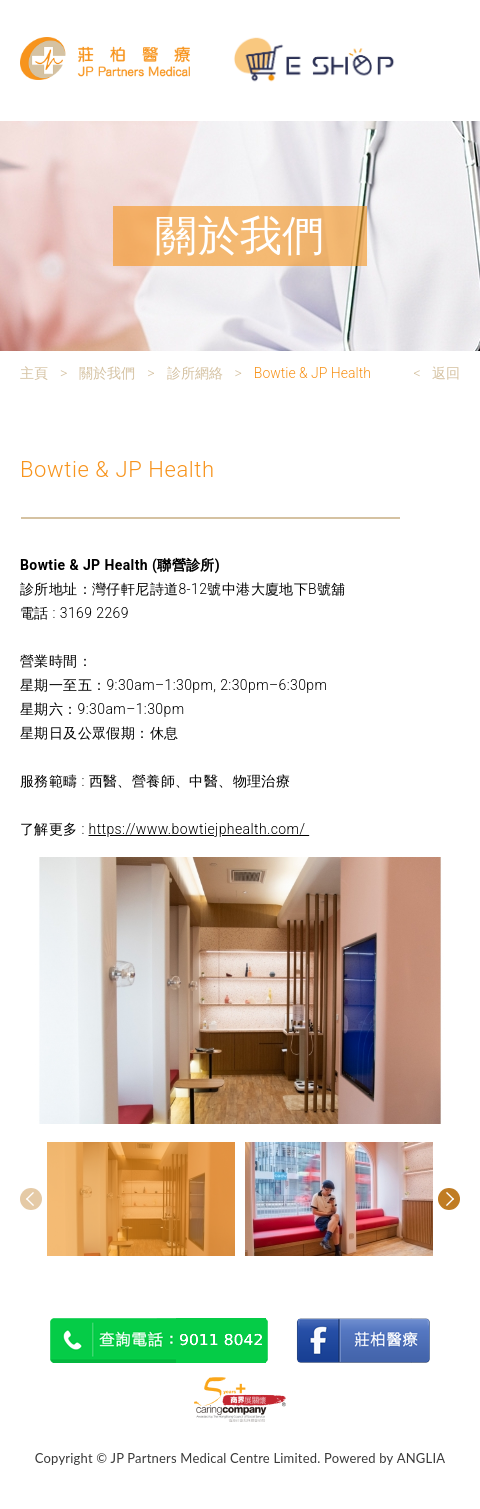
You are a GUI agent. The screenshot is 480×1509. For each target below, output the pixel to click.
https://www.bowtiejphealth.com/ (199, 829)
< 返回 (436, 373)
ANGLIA (421, 1458)
